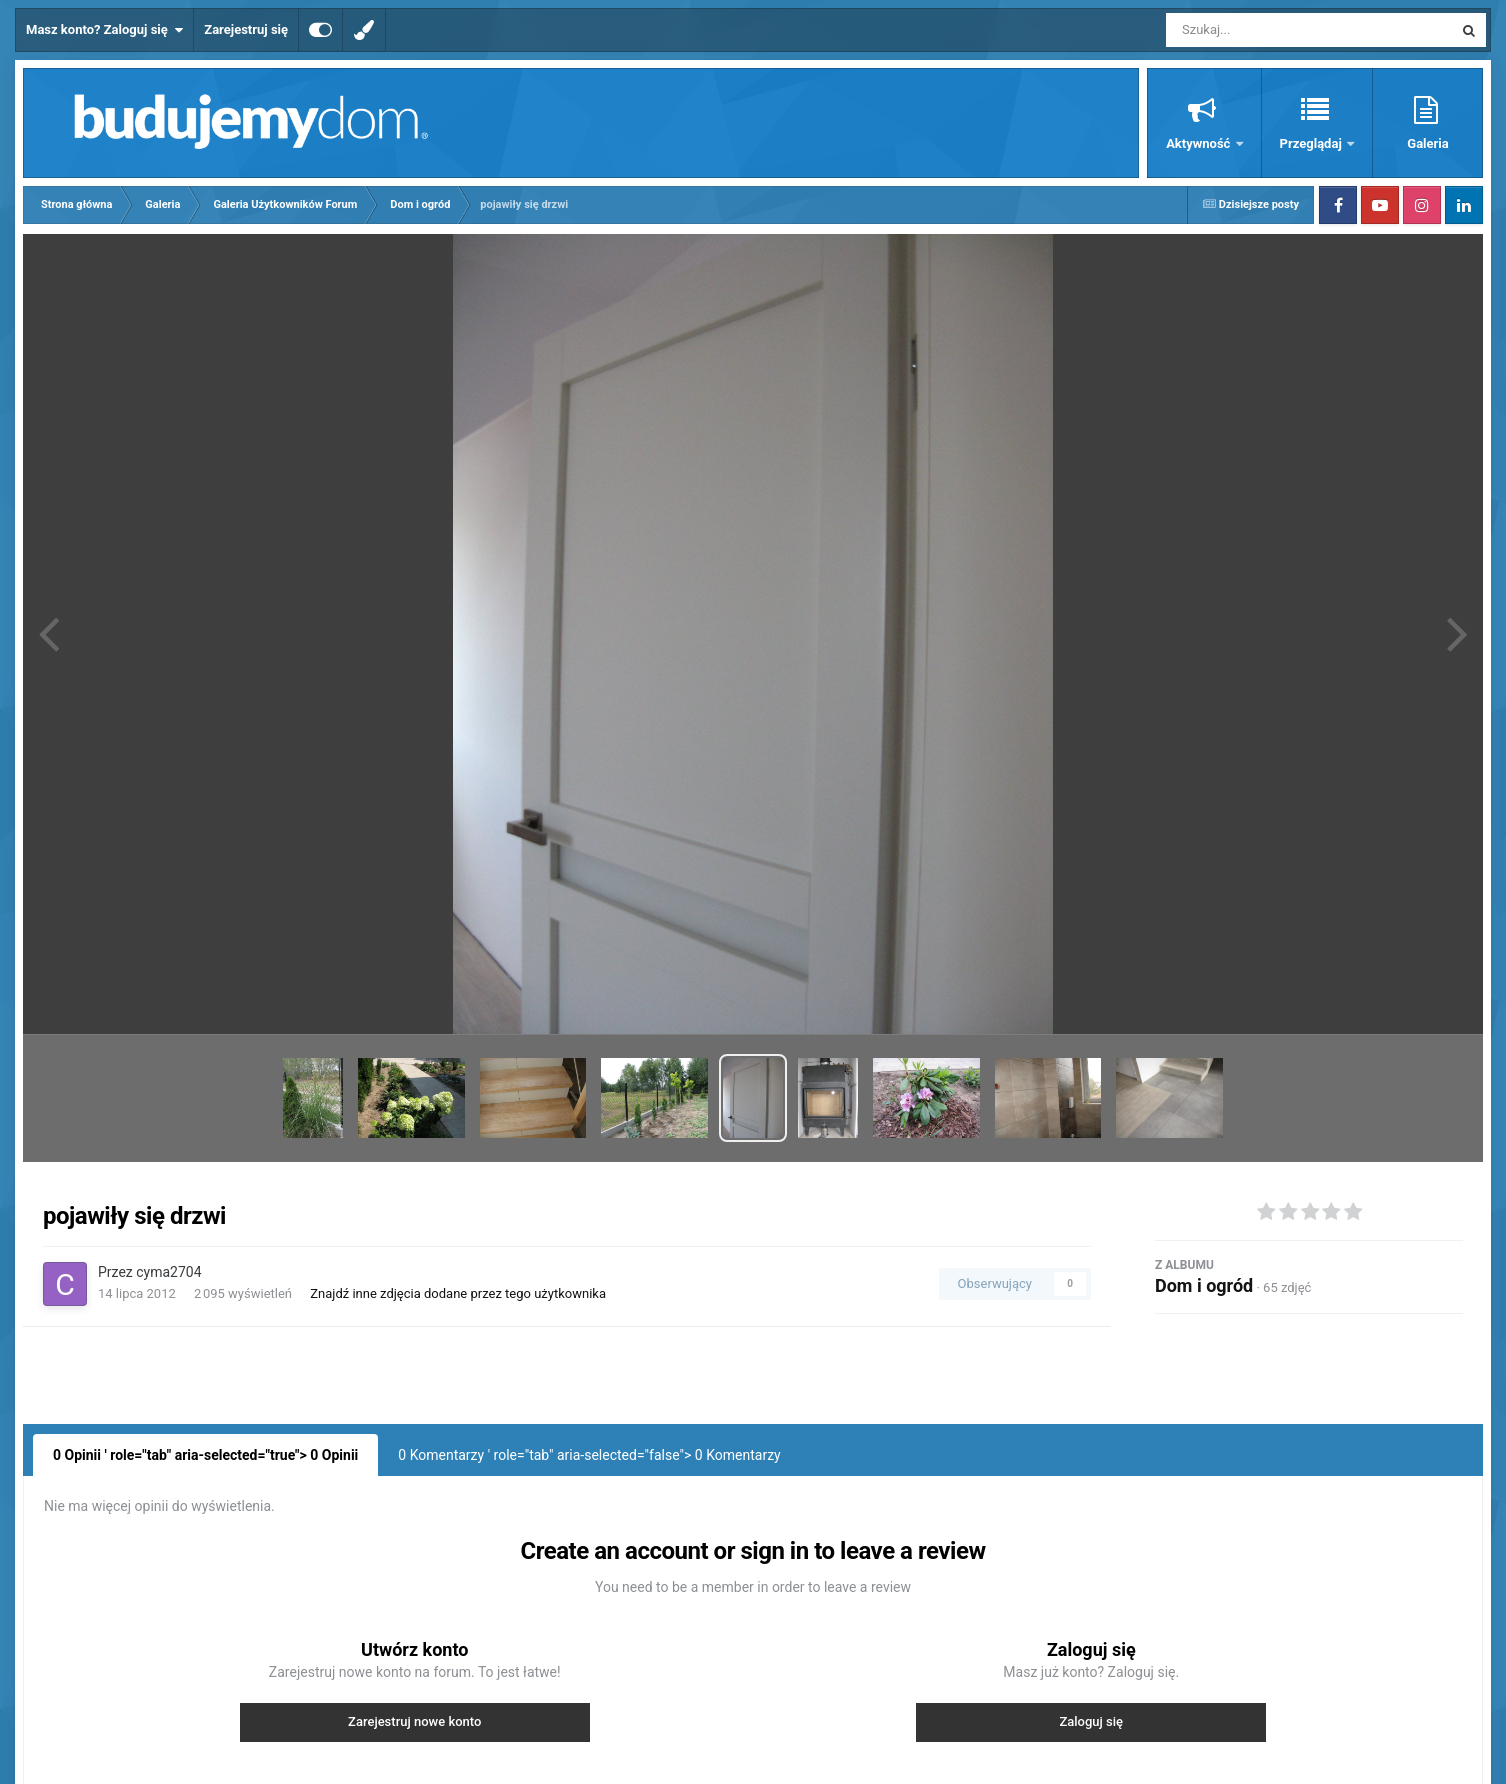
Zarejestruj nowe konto (414, 1721)
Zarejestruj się (246, 29)
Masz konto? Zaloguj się (104, 30)
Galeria (1427, 143)
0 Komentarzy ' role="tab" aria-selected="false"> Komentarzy (589, 1455)
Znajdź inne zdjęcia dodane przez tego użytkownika (458, 1293)
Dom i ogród (1204, 1285)
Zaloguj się (1091, 1721)
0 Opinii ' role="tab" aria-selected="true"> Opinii (205, 1455)
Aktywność (1199, 143)
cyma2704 (168, 1272)
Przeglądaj (1312, 143)
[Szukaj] (1264, 30)
